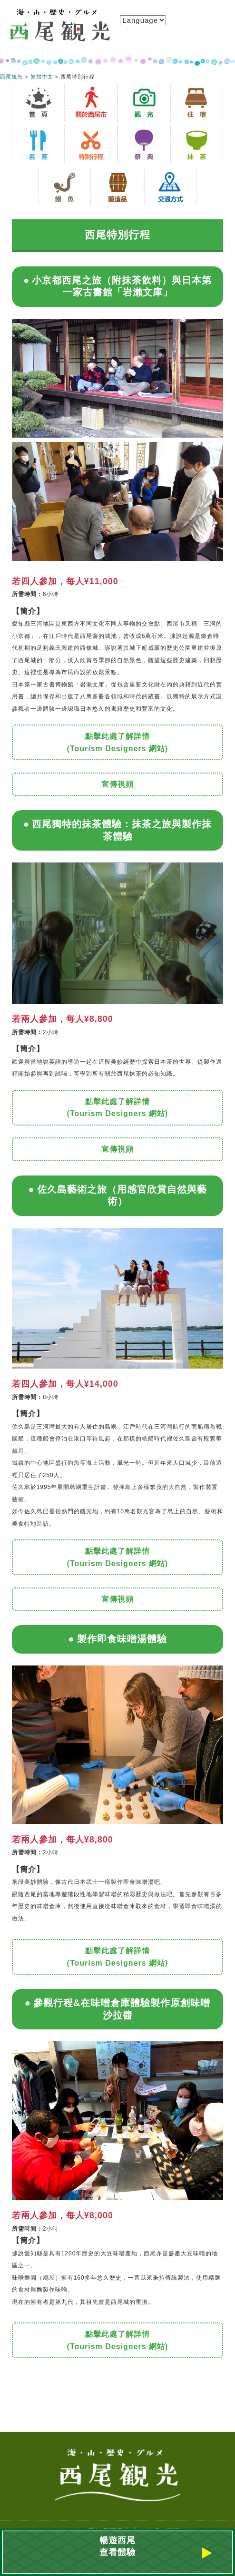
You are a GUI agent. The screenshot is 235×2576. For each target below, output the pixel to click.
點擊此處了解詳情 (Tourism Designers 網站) (117, 742)
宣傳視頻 (117, 784)
